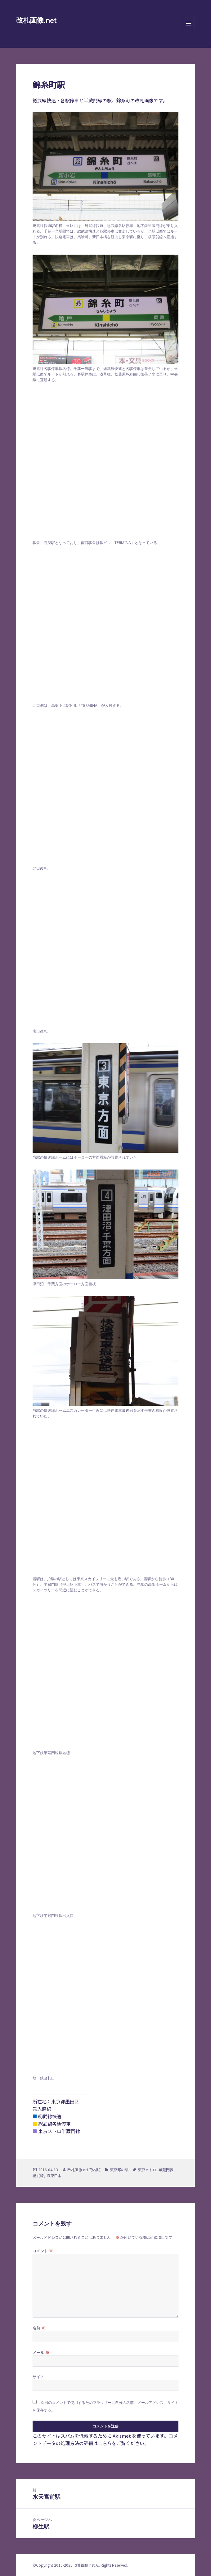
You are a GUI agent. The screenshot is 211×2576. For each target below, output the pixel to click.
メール (41, 2352)
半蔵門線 (166, 2169)
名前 (39, 2328)
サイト (38, 2376)
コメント (43, 2250)
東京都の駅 (119, 2169)
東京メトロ (147, 2169)
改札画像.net (36, 20)
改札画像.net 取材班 (84, 2169)
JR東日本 (53, 2175)
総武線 (38, 2175)
